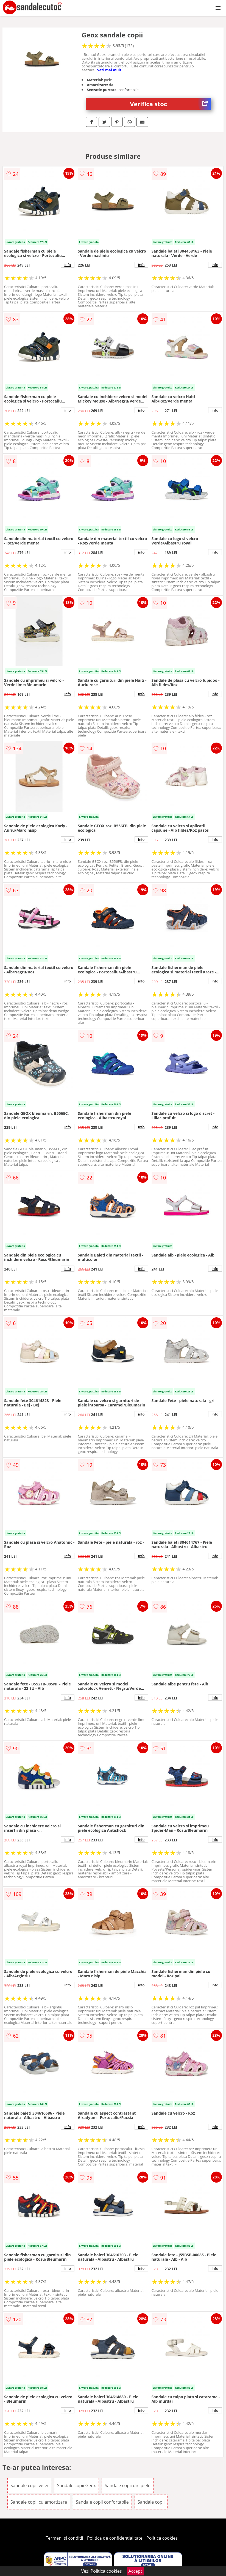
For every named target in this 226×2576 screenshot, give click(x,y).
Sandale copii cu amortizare (38, 2502)
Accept (135, 2571)
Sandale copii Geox (76, 2485)
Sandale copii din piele (127, 2485)
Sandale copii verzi (29, 2485)
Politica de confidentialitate (115, 2538)
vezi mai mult (109, 69)
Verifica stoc (170, 104)
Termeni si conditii (64, 2538)
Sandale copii (151, 2502)
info (67, 264)
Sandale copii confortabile (102, 2502)
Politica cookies (162, 2538)
